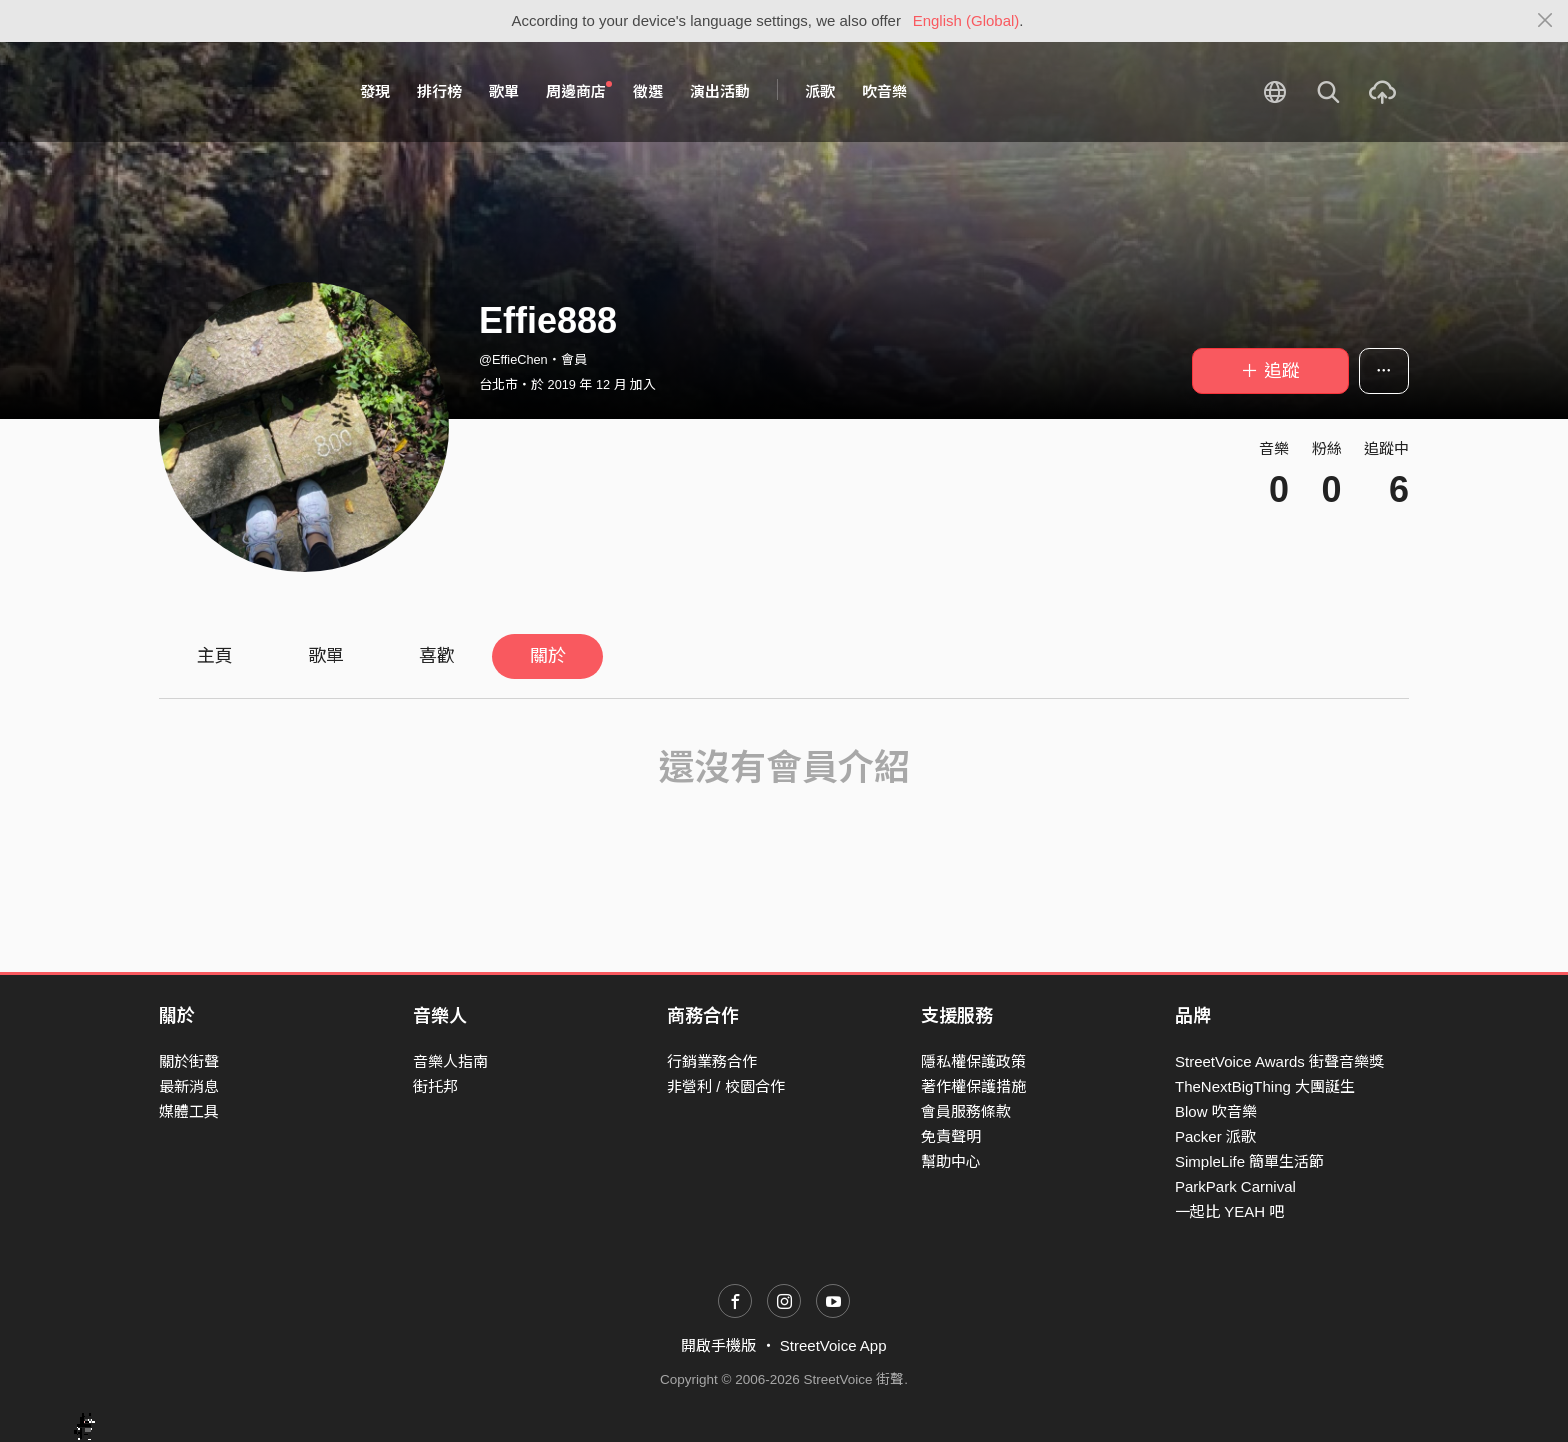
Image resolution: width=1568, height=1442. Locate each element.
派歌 (820, 91)
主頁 (215, 656)
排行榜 (439, 91)
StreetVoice (241, 92)
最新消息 (189, 1086)
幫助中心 (951, 1161)
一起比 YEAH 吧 (1229, 1211)
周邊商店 (579, 91)
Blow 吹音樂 (1216, 1111)
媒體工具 (189, 1111)
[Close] (1545, 21)
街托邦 (435, 1086)
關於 (548, 656)
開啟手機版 (718, 1345)
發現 (375, 91)
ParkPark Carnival (1235, 1186)
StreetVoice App (833, 1345)
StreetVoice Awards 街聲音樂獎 (1279, 1061)
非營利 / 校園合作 (726, 1086)
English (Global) (966, 20)
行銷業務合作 (712, 1061)
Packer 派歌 (1215, 1136)
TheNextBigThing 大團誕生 (1265, 1086)
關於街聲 (189, 1061)
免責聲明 (951, 1136)
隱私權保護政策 (973, 1061)
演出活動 (720, 91)
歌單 (504, 91)
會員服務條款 (966, 1111)
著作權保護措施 (973, 1086)
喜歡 (437, 656)
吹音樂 (884, 91)
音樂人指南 (450, 1061)
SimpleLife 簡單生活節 (1249, 1161)
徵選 (648, 91)
